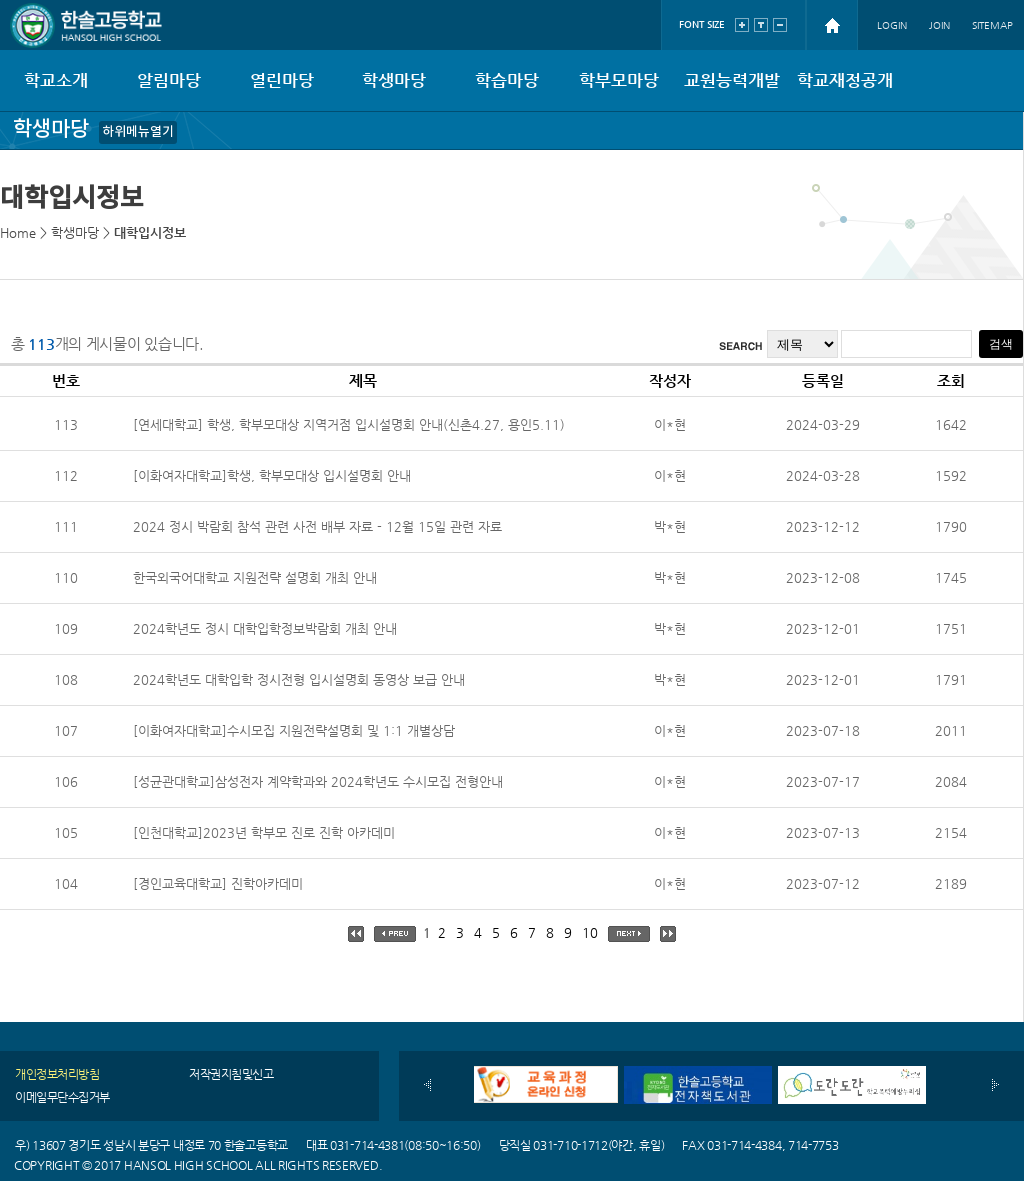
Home (18, 232)
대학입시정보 (150, 232)
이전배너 (427, 1085)
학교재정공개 (845, 80)
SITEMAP (992, 25)
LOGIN (892, 25)
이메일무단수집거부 (62, 1097)
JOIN (939, 25)
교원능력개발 (732, 80)
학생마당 (394, 80)
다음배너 (995, 1085)
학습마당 (507, 80)
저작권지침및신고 (231, 1074)
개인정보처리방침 (57, 1074)
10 (590, 932)
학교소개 (56, 80)
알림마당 (169, 80)
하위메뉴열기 (138, 132)
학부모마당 (619, 80)
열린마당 (282, 80)
